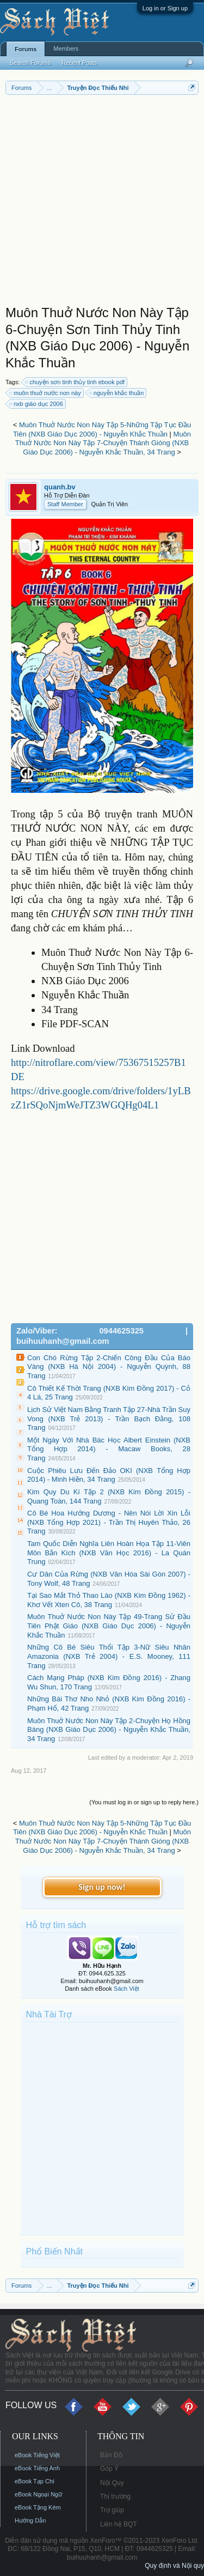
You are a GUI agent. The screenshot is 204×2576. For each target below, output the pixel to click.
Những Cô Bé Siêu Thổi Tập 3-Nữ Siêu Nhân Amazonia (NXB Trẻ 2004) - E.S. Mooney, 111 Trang (108, 1656)
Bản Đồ (111, 2455)
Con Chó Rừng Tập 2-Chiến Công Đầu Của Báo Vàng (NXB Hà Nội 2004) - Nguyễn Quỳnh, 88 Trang (108, 1367)
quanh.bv (60, 487)
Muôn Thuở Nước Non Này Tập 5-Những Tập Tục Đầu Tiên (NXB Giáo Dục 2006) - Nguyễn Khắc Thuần (102, 429)
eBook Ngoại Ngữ (38, 2494)
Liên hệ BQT (118, 2524)
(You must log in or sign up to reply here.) (144, 1802)
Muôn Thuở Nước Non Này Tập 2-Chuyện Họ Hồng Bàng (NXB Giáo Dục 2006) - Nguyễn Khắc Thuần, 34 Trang (108, 1730)
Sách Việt (126, 1988)
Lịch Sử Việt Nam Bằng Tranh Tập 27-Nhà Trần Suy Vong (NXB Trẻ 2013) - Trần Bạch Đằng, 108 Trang (108, 1418)
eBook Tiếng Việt (37, 2455)
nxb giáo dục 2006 (36, 404)
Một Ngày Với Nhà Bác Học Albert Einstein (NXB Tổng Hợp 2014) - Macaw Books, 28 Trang (108, 1449)
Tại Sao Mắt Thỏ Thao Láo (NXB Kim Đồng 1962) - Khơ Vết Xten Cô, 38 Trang (108, 1600)
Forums (25, 49)
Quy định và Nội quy (174, 2565)
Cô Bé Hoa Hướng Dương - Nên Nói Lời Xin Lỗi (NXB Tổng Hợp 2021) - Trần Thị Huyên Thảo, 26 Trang (108, 1522)
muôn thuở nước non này (45, 393)
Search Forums (30, 62)
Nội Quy (112, 2483)
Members (65, 48)
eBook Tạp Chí (34, 2481)
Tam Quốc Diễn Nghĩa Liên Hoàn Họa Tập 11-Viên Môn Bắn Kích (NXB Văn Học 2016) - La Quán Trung (108, 1552)
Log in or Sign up (165, 8)
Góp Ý (109, 2468)
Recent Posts (79, 62)
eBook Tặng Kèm (38, 2507)
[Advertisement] (102, 202)
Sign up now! (101, 1887)
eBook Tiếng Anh (37, 2468)
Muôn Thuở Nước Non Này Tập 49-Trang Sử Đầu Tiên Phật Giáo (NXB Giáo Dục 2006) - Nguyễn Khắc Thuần (108, 1626)
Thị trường (115, 2496)
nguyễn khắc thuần (117, 393)
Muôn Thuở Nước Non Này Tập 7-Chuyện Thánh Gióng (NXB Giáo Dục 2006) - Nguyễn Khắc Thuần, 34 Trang (103, 443)
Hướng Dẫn (30, 2520)
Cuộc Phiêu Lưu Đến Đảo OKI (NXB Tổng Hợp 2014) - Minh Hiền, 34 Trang (108, 1475)
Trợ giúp (112, 2510)
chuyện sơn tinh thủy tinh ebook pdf (75, 382)
